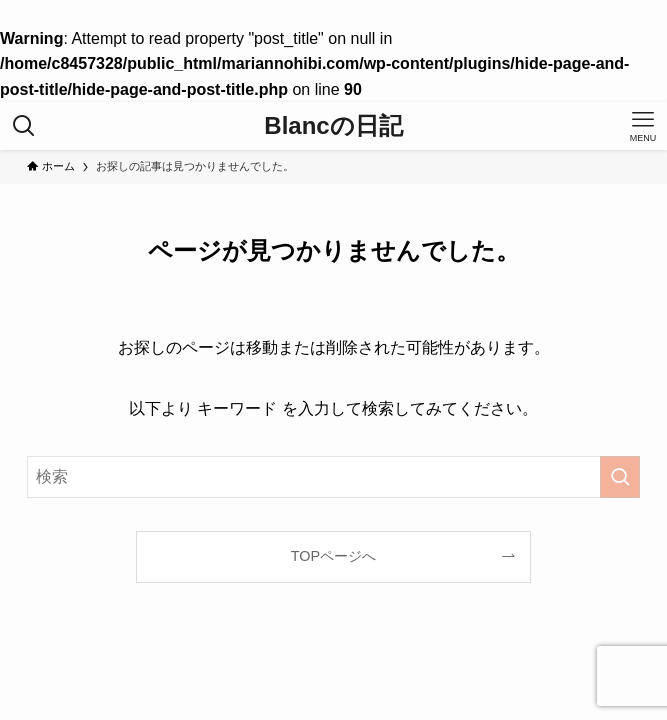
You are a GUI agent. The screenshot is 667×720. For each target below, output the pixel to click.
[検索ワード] (334, 477)
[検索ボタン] (24, 126)
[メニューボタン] (643, 126)
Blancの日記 (333, 126)
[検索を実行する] (620, 477)
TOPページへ (333, 556)
